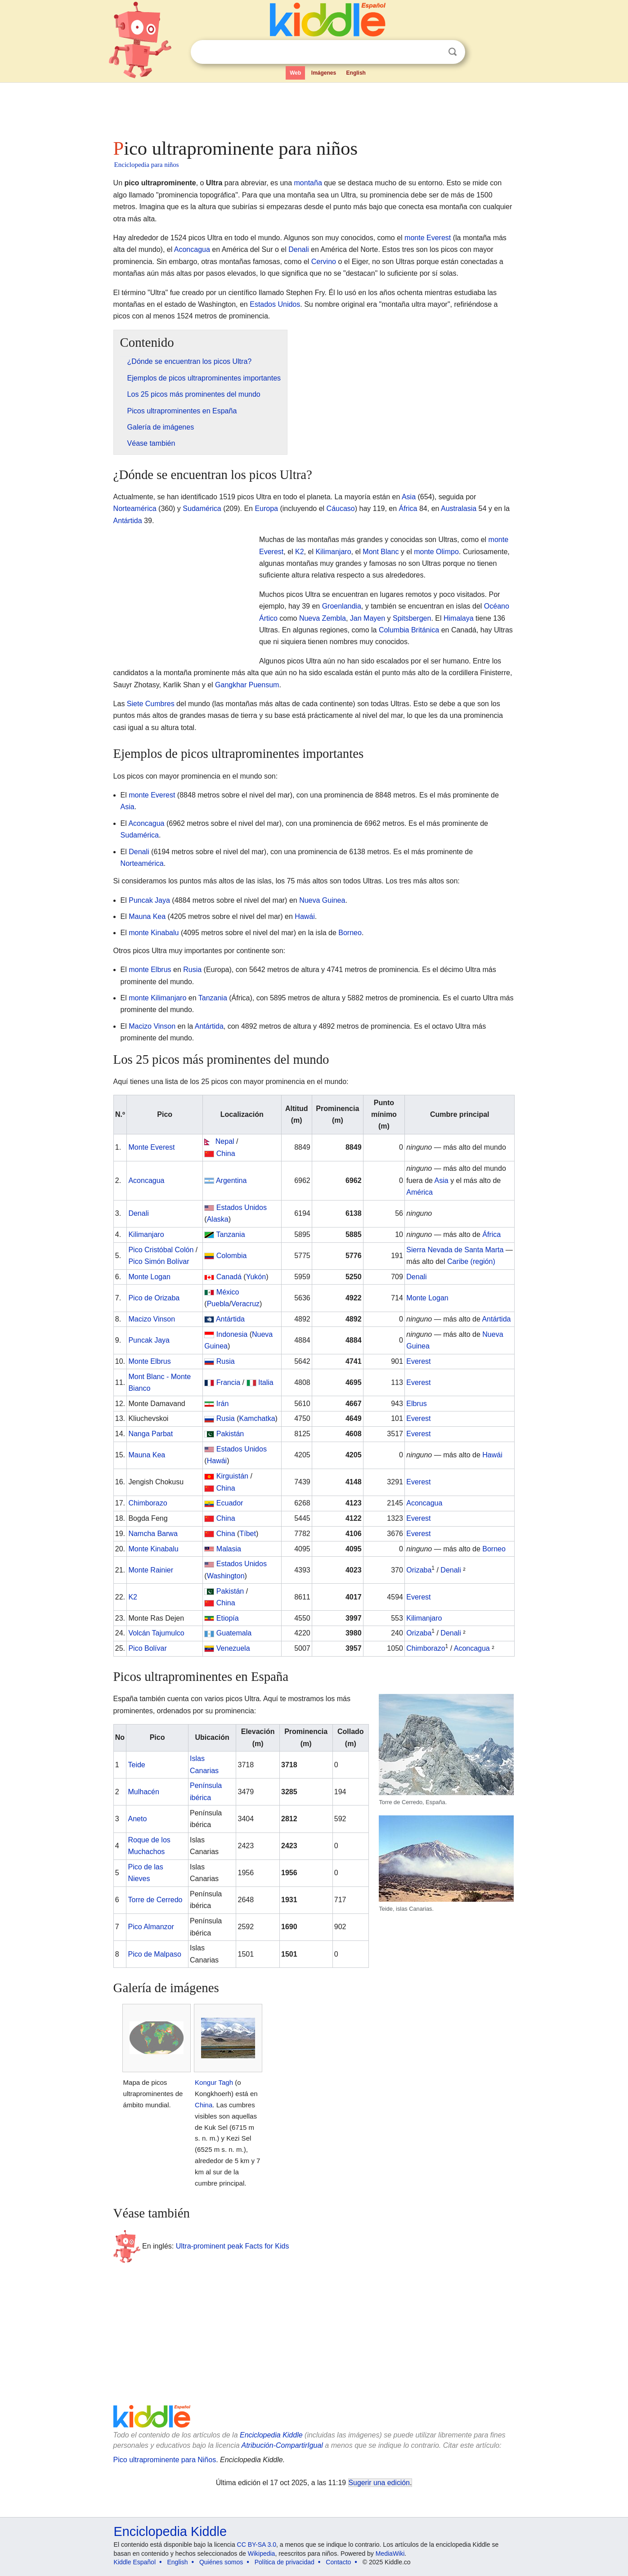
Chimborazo (147, 1503)
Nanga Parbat (150, 1434)
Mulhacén (143, 1792)
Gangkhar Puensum (247, 685)
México (227, 1292)
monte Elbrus (150, 969)
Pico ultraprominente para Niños (164, 2460)
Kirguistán (232, 1476)
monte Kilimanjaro (157, 998)
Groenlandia (341, 606)
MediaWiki (390, 2553)
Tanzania (212, 998)
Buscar (452, 52)
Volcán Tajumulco (156, 1633)
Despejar (434, 52)
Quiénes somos (221, 2562)
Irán (222, 1403)
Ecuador (229, 1503)
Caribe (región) (471, 1261)
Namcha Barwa (152, 1533)
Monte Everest (151, 1147)
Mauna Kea (147, 916)
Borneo (350, 932)
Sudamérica (202, 508)
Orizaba (418, 1570)
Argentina (231, 1180)
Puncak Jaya (149, 900)
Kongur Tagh (214, 2082)
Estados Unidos (275, 304)
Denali (298, 249)
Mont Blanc (381, 552)
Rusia (192, 969)
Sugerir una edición (379, 2482)
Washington (226, 1576)
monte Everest (427, 238)
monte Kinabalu (154, 932)
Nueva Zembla (322, 618)
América (419, 1192)
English (356, 73)
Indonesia (231, 1334)
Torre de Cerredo (155, 1900)
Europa (266, 508)
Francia (228, 1382)
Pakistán (230, 1434)
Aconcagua (192, 249)
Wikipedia (261, 2553)
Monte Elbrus (149, 1361)
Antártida (127, 520)
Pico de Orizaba (153, 1298)
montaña (308, 183)
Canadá (229, 1277)
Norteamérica (135, 508)
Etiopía (227, 1618)
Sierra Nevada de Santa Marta (454, 1250)
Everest (418, 1361)
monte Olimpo (436, 552)
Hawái (304, 916)
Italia (266, 1382)
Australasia (458, 508)
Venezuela (233, 1648)
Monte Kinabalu (153, 1549)
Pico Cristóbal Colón (160, 1250)
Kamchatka (257, 1418)
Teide (136, 1765)
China (225, 1153)
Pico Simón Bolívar (158, 1261)
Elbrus (416, 1403)
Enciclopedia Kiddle (271, 2435)
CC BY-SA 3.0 (256, 2544)
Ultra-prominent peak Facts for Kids (232, 2246)
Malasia (228, 1549)
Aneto (137, 1819)
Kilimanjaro (333, 552)
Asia (409, 497)
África (408, 508)
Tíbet (247, 1533)
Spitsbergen (412, 618)
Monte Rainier (150, 1570)
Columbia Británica (409, 630)
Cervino (323, 261)
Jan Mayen (367, 618)
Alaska (218, 1219)
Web (295, 73)
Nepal (224, 1141)
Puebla (218, 1304)
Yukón (256, 1277)
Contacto (338, 2562)
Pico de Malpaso (154, 1954)
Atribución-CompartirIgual (282, 2445)
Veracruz (245, 1304)
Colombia (231, 1255)
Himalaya (459, 618)
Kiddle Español (135, 2562)
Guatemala (233, 1633)
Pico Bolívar (147, 1648)
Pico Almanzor (151, 1927)
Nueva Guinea (322, 900)
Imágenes (323, 73)
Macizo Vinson (152, 1026)
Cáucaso (341, 508)
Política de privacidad (284, 2562)
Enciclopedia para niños (146, 164)
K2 (299, 552)
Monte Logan (149, 1277)
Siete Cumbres (151, 704)
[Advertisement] (313, 108)
